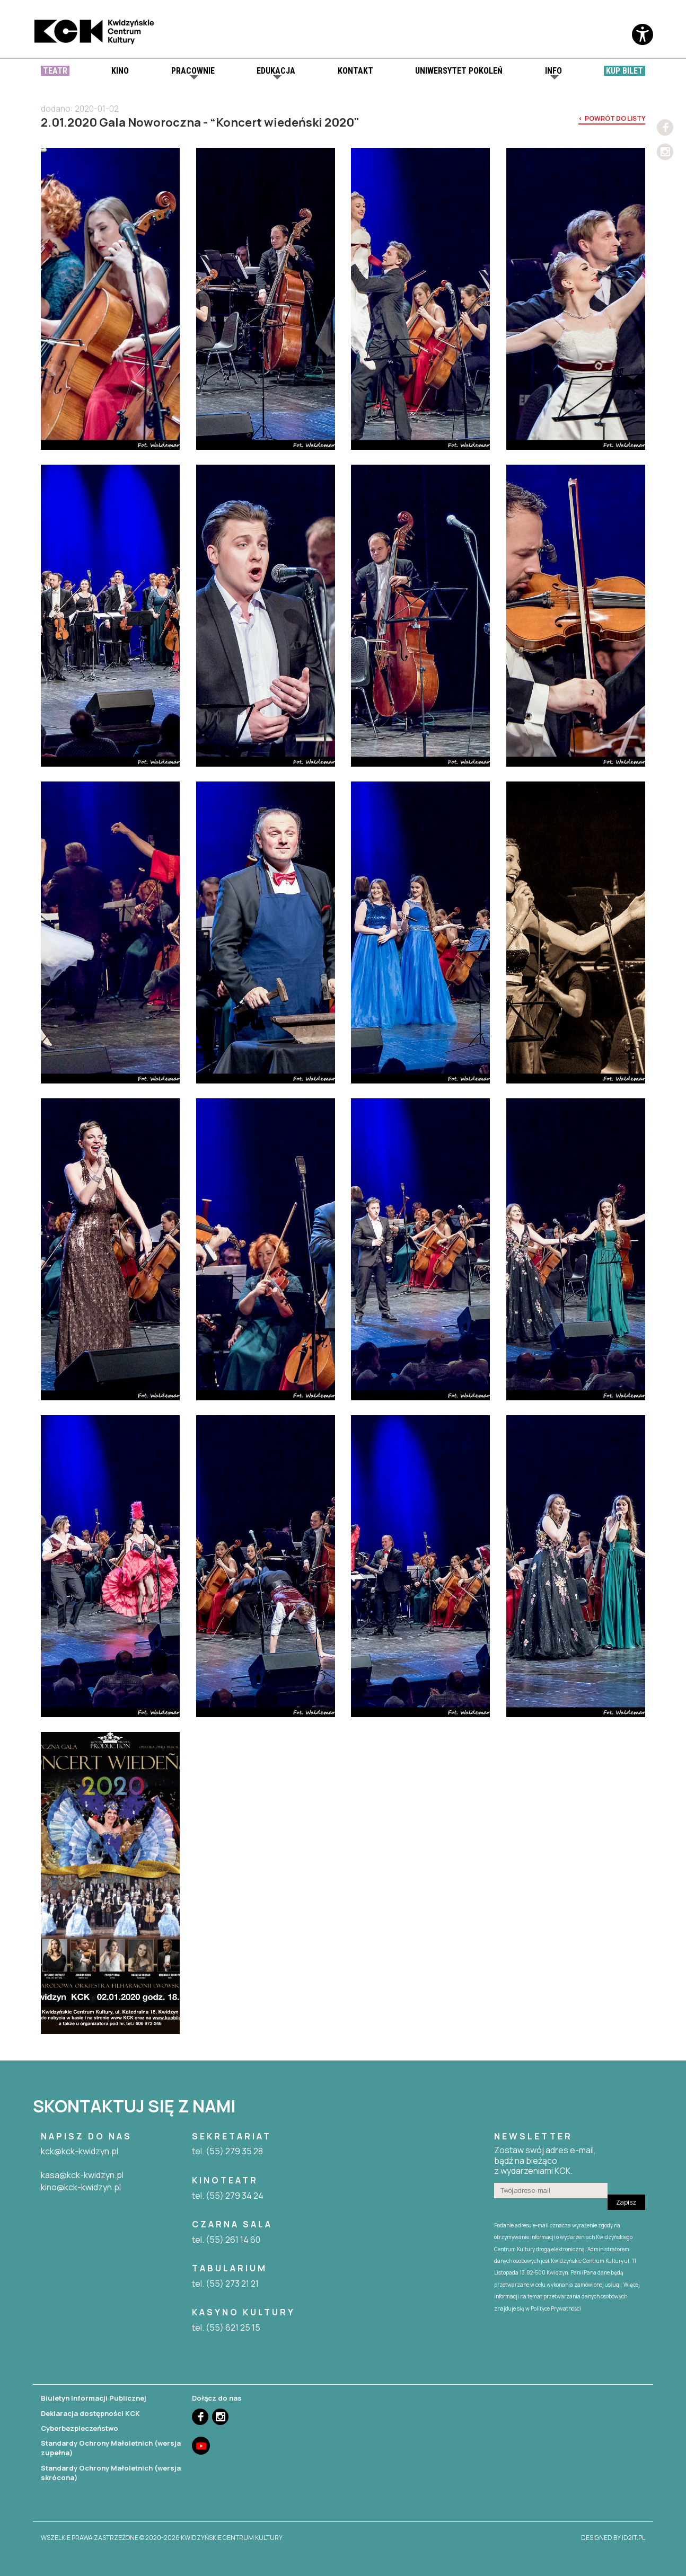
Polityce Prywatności (556, 2308)
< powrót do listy (611, 118)
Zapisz (626, 2202)
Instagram (665, 152)
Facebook (665, 127)
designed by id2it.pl (613, 2538)
